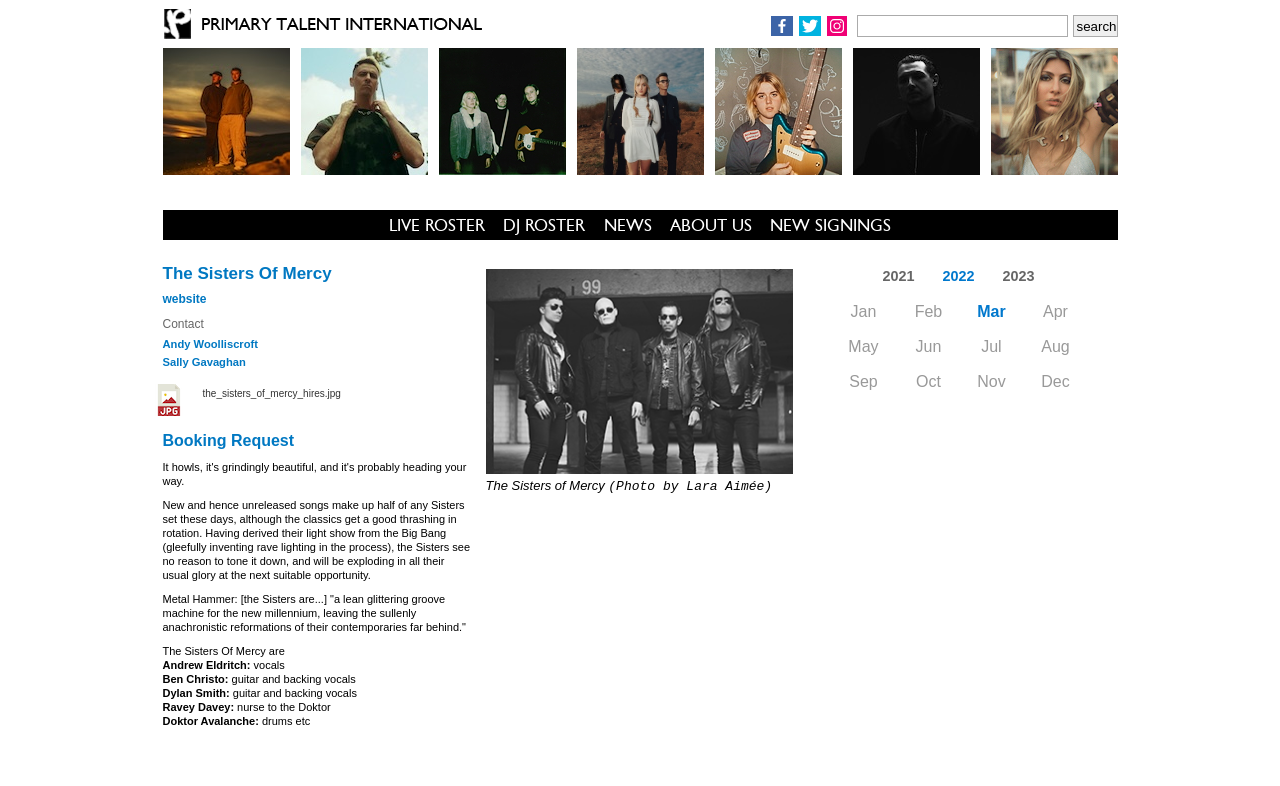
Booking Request (229, 440)
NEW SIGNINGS (830, 225)
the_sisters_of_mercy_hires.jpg (272, 393)
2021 (898, 276)
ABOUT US (711, 225)
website (185, 299)
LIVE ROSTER (437, 225)
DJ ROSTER (544, 225)
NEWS (628, 225)
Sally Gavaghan (204, 362)
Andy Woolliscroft (211, 344)
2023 (1019, 276)
